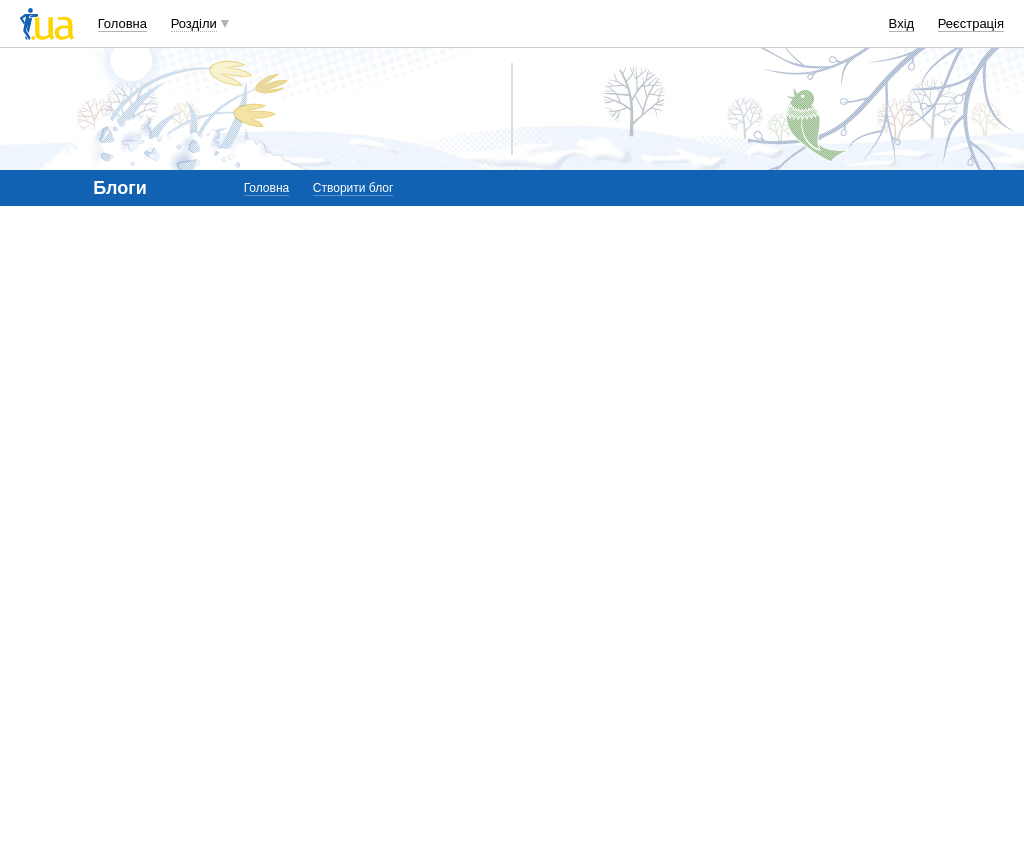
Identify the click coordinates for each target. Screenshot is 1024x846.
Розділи (194, 23)
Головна (122, 23)
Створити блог (353, 188)
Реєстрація (971, 23)
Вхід (902, 23)
